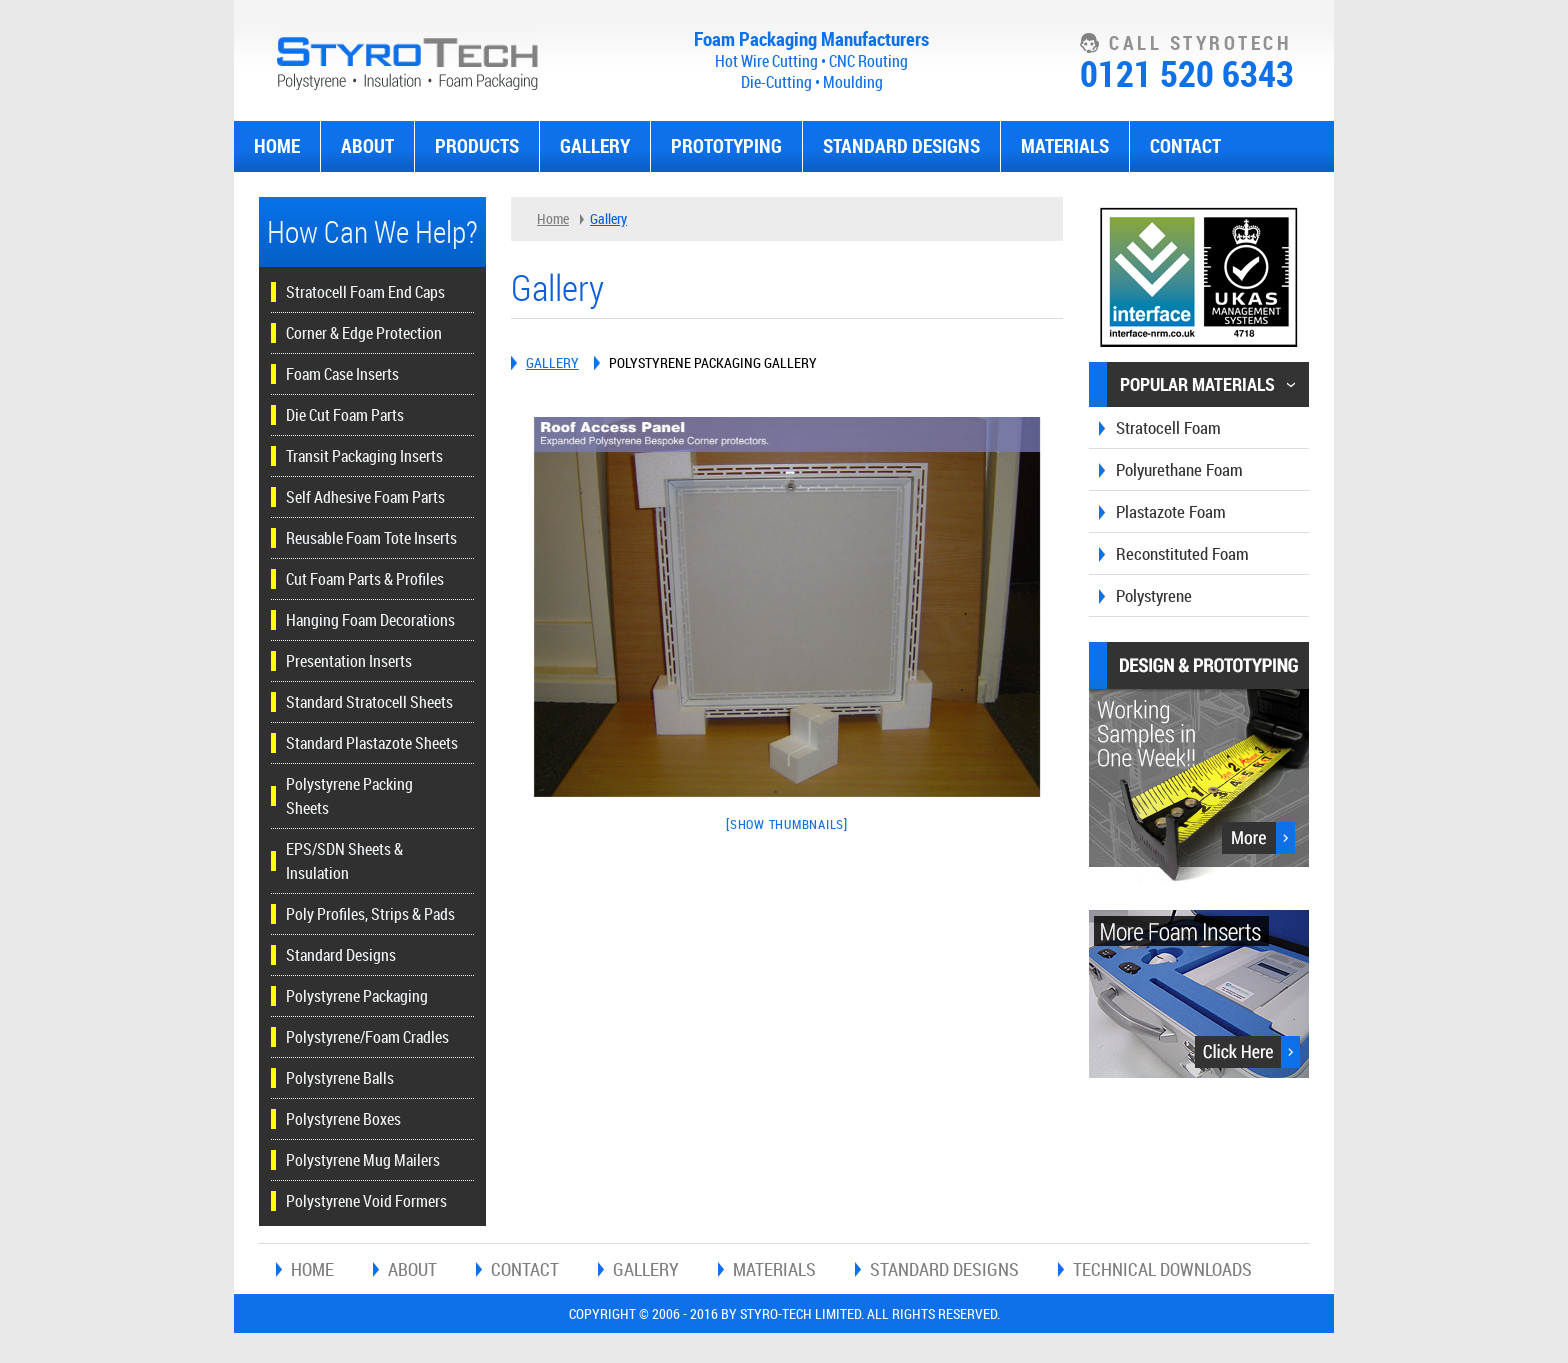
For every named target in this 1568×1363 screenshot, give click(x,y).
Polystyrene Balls (340, 1078)
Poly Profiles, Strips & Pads (370, 914)
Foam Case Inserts (342, 374)
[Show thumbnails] (787, 824)
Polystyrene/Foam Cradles (367, 1037)
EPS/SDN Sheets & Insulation (344, 861)
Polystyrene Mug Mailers (363, 1160)
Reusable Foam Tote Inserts (371, 538)
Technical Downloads (1162, 1269)
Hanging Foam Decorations (370, 620)
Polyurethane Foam (1179, 469)
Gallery (595, 146)
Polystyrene (1154, 595)
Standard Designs (901, 146)
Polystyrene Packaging (357, 996)
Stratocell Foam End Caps (365, 292)
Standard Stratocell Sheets (369, 702)
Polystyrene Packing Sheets (349, 796)
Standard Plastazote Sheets (372, 743)
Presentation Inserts (349, 661)
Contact (1185, 146)
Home (277, 146)
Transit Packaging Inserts (364, 456)
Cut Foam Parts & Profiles (365, 579)
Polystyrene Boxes (343, 1119)
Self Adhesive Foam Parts (365, 497)
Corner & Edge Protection (364, 333)
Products (477, 146)
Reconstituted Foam (1182, 553)
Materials (1065, 146)
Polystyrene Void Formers (366, 1201)
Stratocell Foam (1168, 427)
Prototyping (726, 146)
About (367, 146)
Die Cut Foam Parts (345, 415)
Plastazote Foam (1171, 511)
